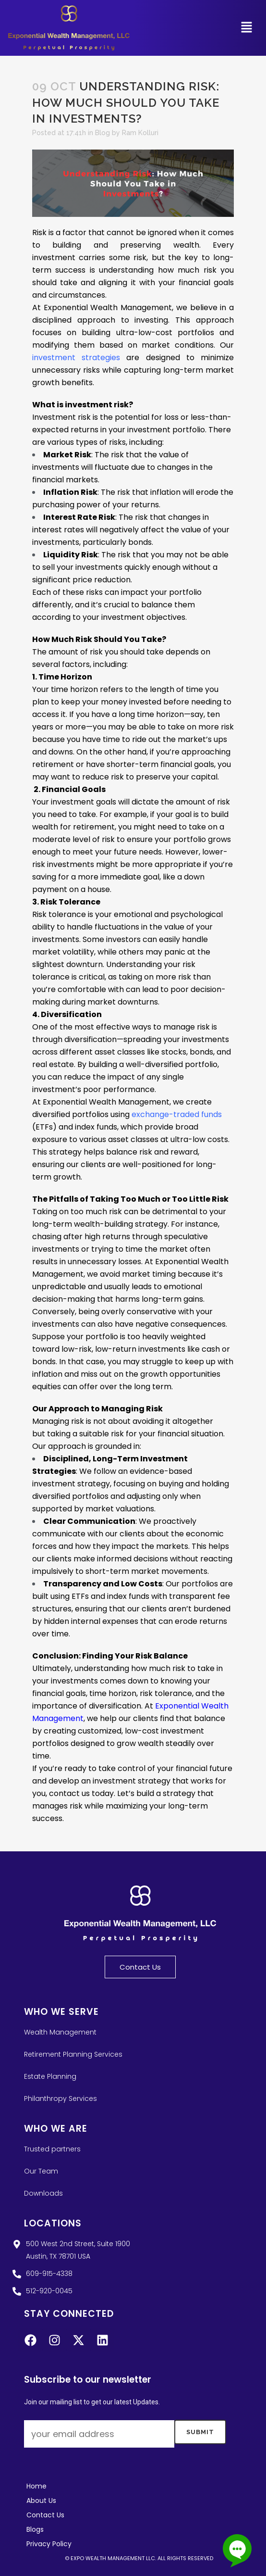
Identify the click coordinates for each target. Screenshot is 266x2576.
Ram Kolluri (140, 133)
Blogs (35, 2529)
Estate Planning (50, 2076)
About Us (41, 2500)
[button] (246, 27)
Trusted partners (52, 2149)
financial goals (187, 764)
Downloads (43, 2193)
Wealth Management (60, 2032)
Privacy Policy (49, 2544)
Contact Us (45, 2515)
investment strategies (76, 357)
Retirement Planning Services (73, 2054)
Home (36, 2486)
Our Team (41, 2171)
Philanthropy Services (60, 2098)
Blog (102, 133)
